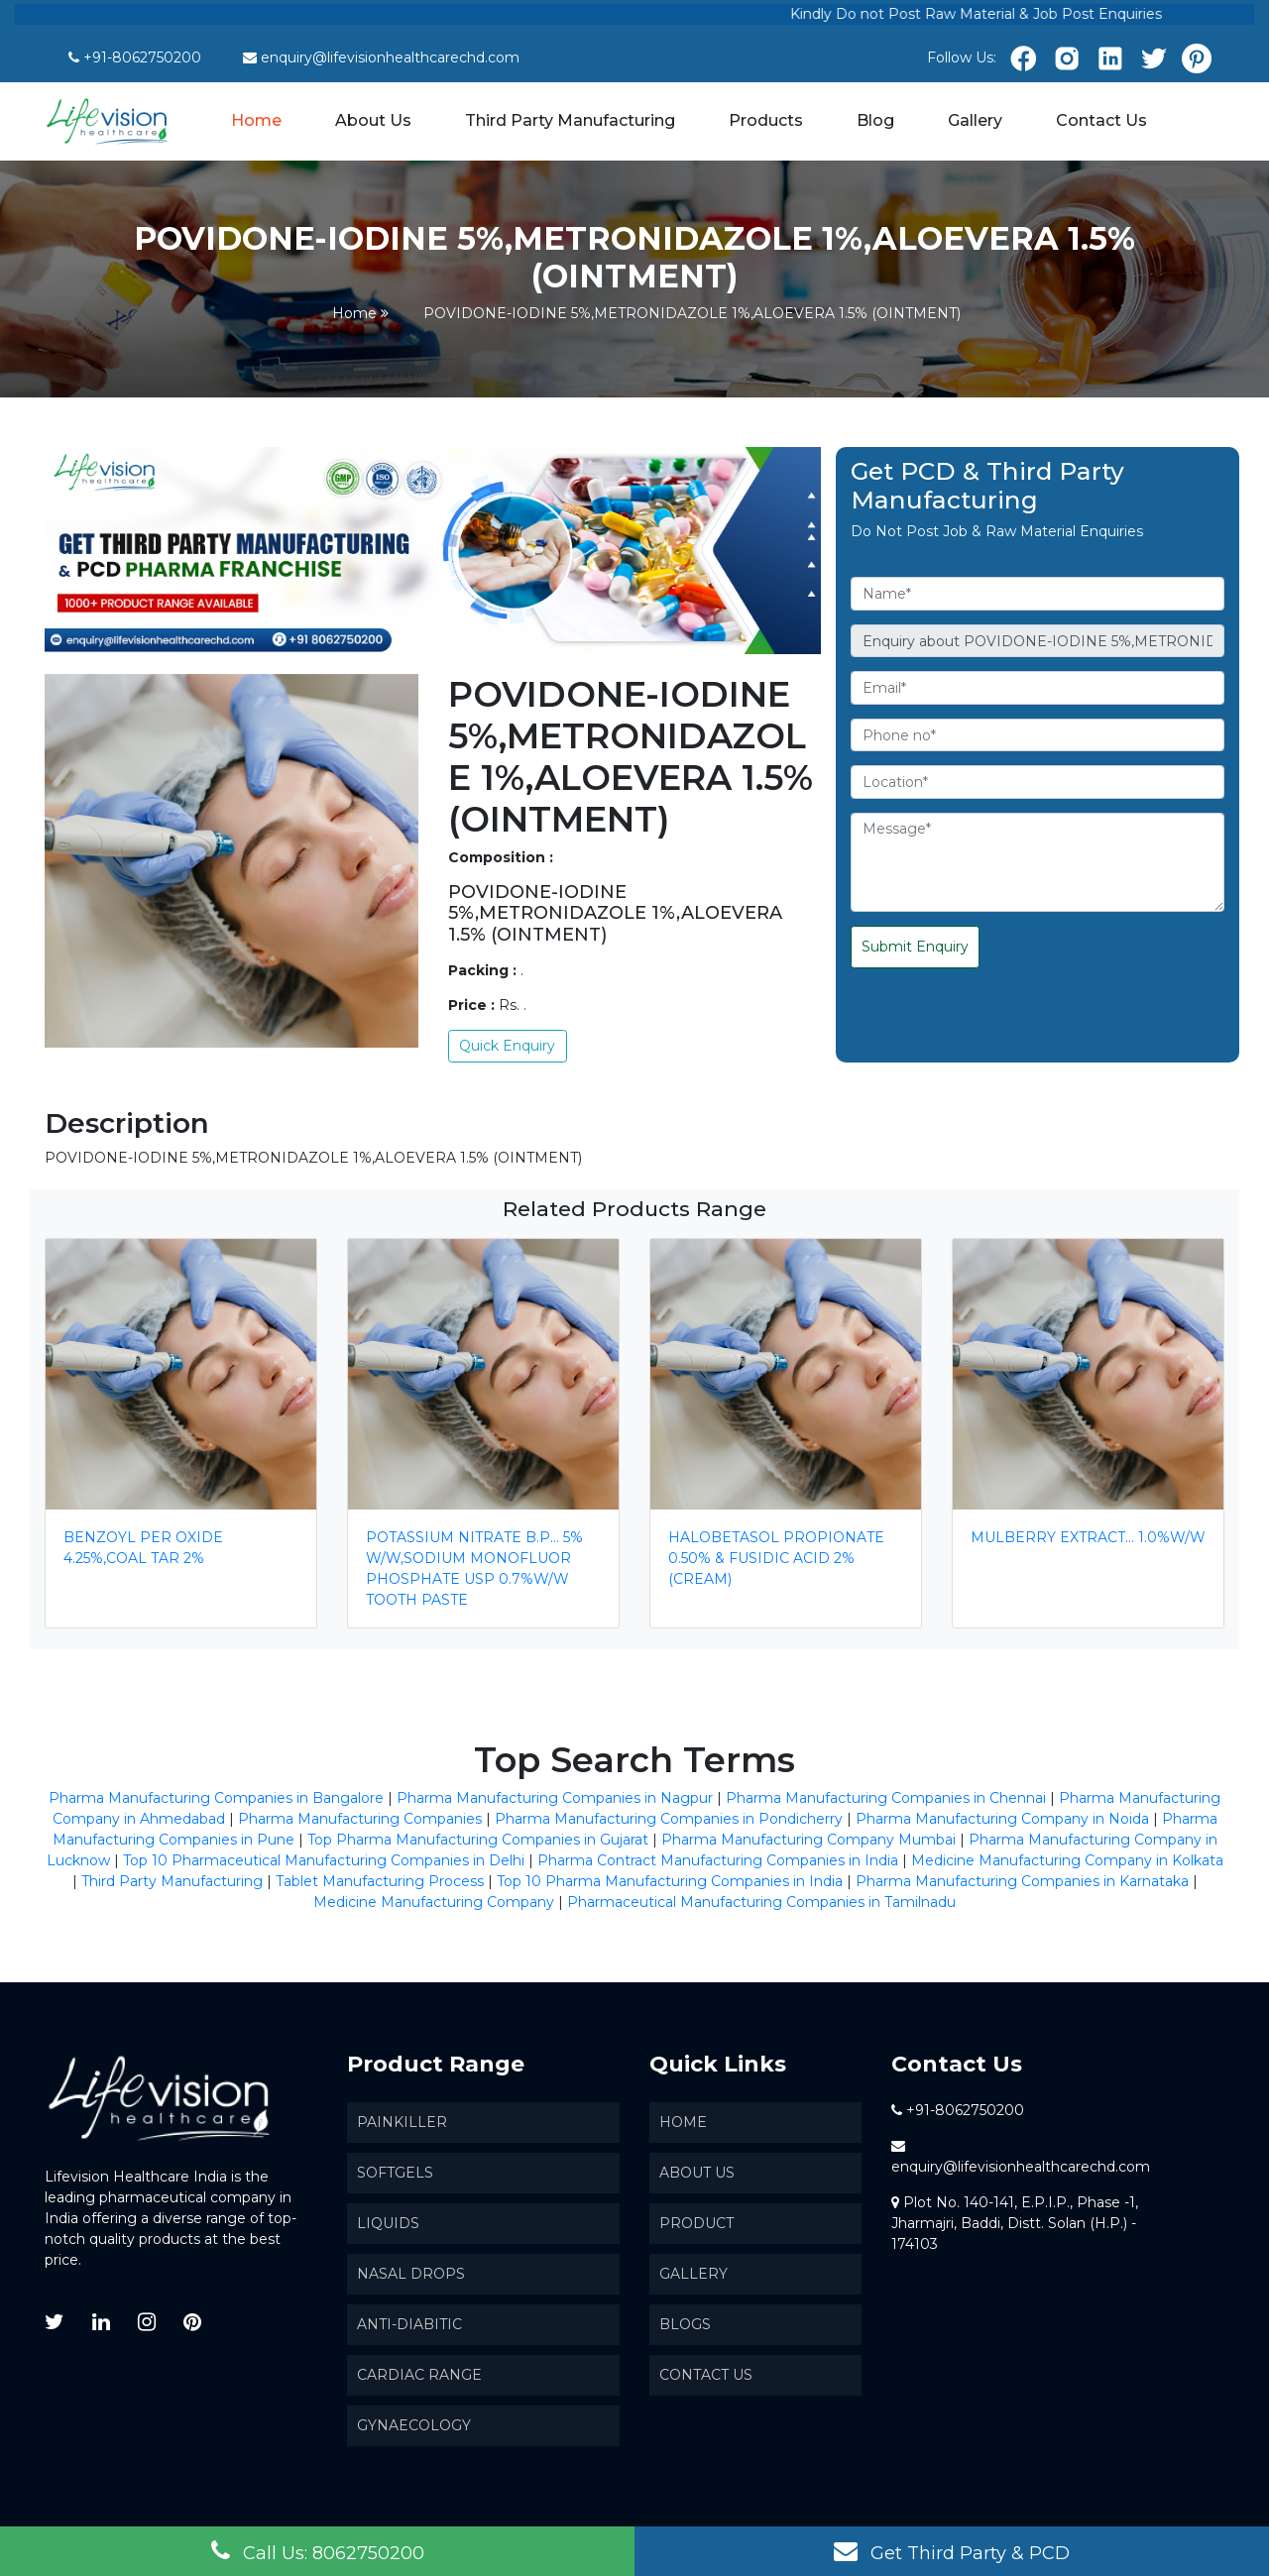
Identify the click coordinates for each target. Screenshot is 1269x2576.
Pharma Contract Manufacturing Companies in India (717, 1860)
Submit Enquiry (915, 946)
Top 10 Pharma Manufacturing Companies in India (670, 1881)
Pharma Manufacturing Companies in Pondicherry (669, 1819)
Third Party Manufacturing (570, 120)
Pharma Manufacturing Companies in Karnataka (1022, 1881)
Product (696, 2223)
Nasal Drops (411, 2274)
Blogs (685, 2324)
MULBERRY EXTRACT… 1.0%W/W (1088, 1537)
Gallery (975, 120)
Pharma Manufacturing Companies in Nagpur (555, 1798)
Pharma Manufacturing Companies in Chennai (886, 1798)
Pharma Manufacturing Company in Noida (1002, 1819)
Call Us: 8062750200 (317, 2551)
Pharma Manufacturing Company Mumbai (808, 1839)
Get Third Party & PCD (952, 2551)
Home (257, 119)
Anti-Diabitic (409, 2324)
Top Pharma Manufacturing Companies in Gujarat (477, 1839)
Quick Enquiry (507, 1046)
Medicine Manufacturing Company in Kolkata (1067, 1860)
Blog (875, 120)
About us (697, 2173)
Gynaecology (414, 2425)
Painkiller (402, 2122)
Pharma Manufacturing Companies (360, 1819)
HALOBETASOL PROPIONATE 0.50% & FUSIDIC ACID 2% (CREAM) (776, 1558)
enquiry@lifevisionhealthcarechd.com (390, 57)
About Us (373, 120)
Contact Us (1101, 120)
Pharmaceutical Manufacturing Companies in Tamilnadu (761, 1902)
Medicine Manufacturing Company (433, 1902)
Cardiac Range (419, 2375)
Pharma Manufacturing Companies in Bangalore (216, 1798)
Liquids (388, 2223)
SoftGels (395, 2173)
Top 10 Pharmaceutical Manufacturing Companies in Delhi (323, 1860)
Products (766, 120)
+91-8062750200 (142, 57)
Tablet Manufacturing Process (380, 1881)
